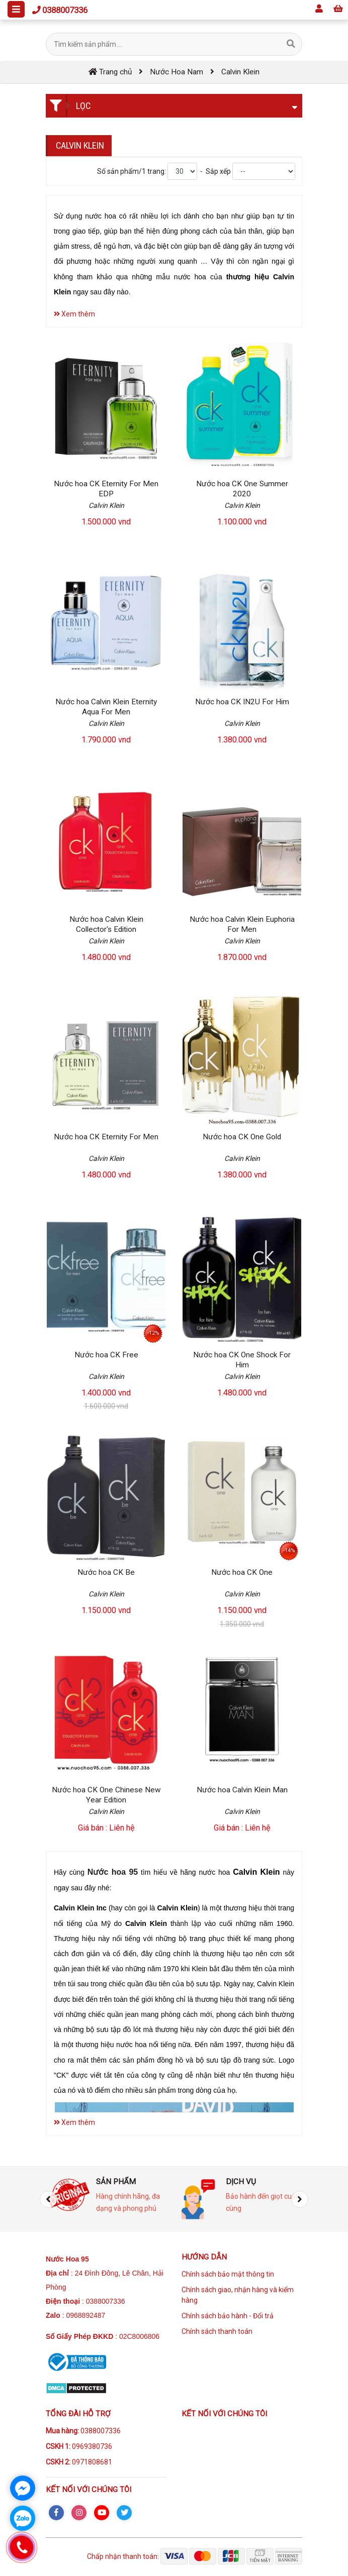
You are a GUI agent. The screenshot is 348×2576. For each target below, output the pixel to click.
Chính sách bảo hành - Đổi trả (228, 2316)
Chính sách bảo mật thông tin (228, 2274)
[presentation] (48, 2199)
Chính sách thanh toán (217, 2331)
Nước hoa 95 (113, 1872)
